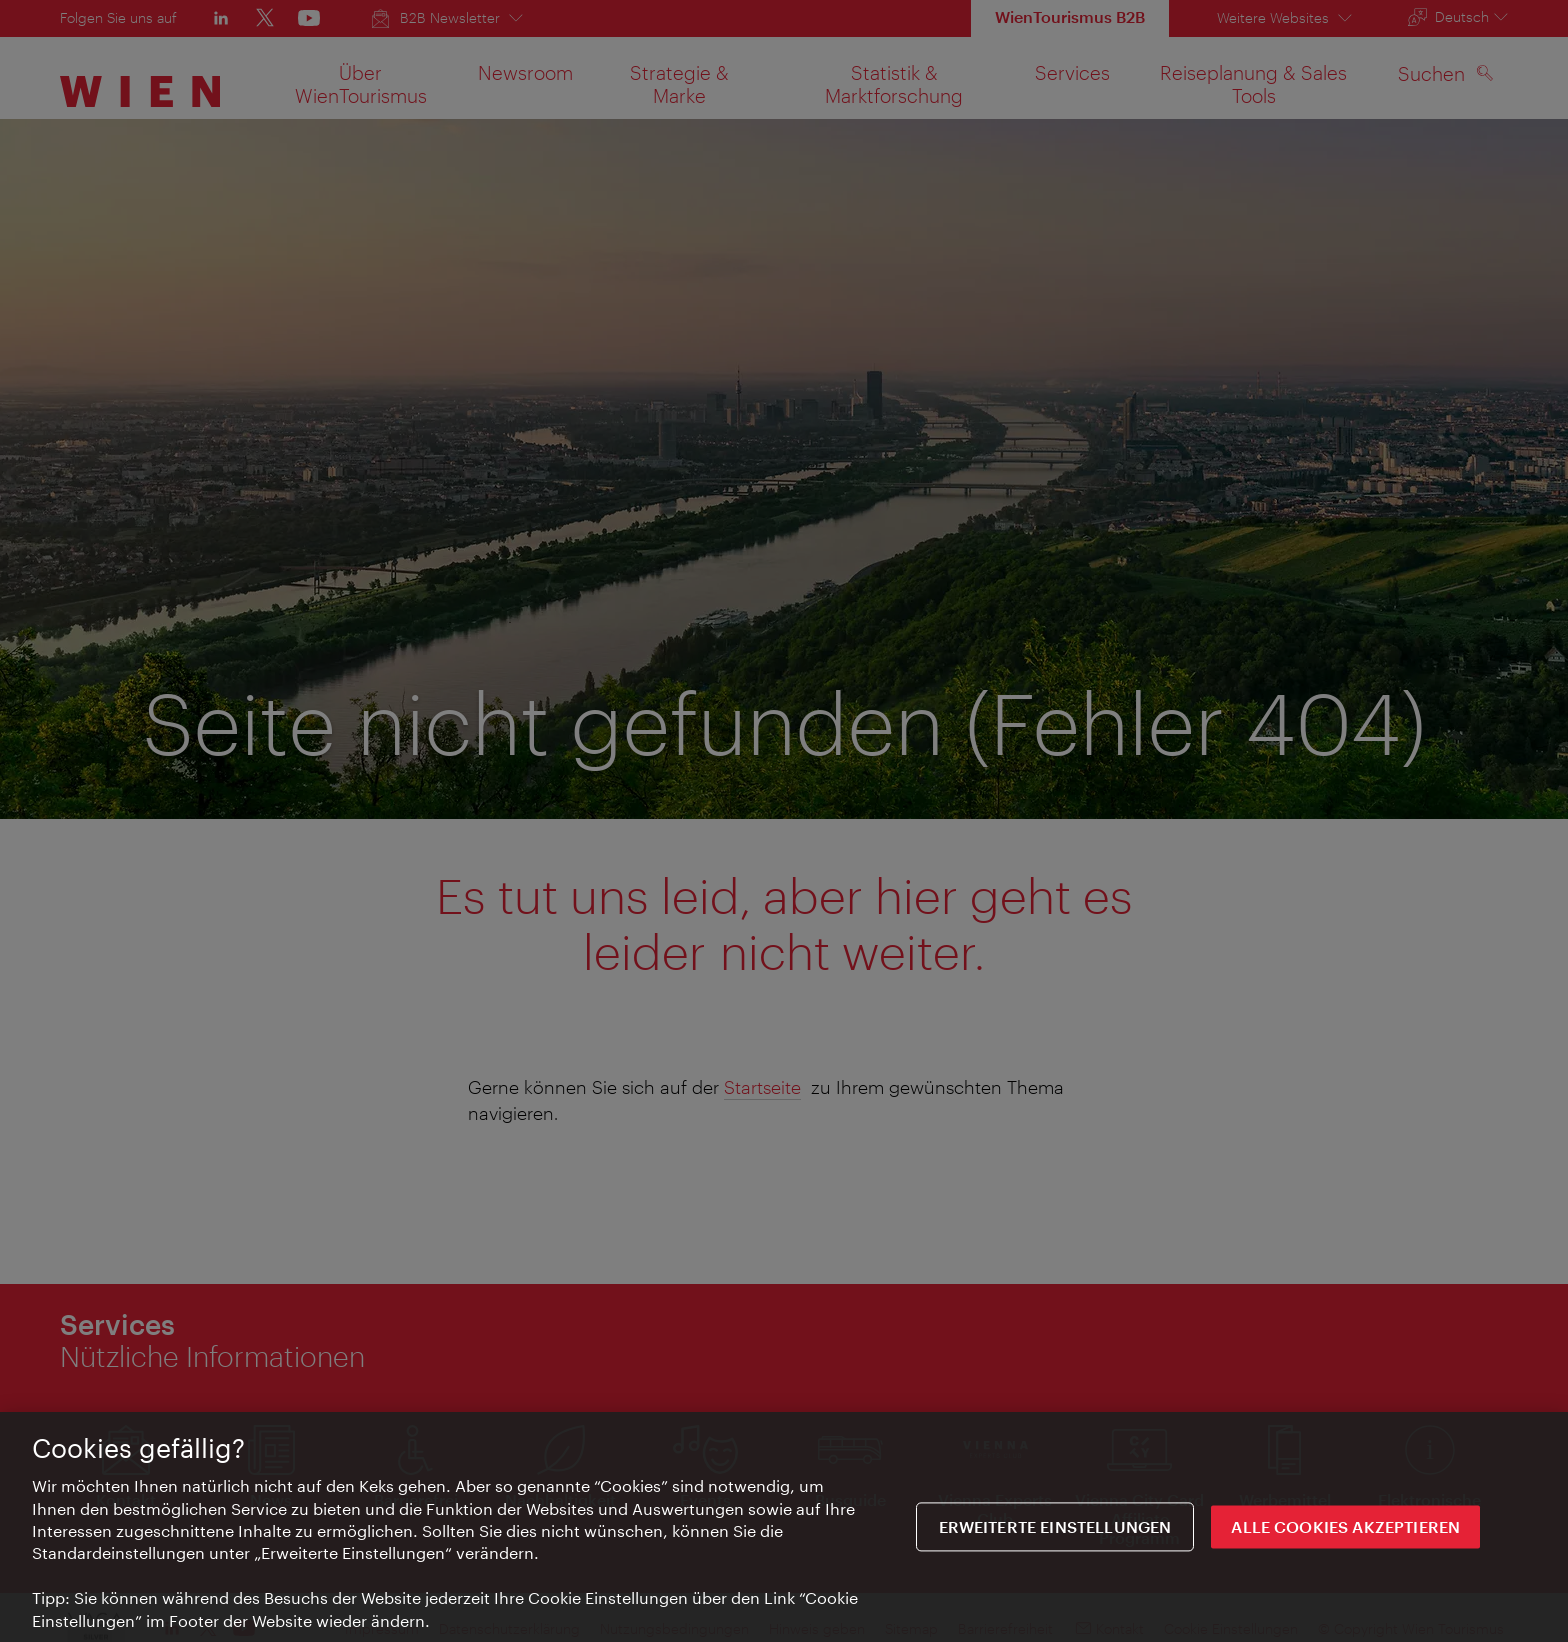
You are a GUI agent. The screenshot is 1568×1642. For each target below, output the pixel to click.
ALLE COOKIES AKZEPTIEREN (1345, 1529)
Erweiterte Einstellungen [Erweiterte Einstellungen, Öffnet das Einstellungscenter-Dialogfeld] (1055, 1529)
